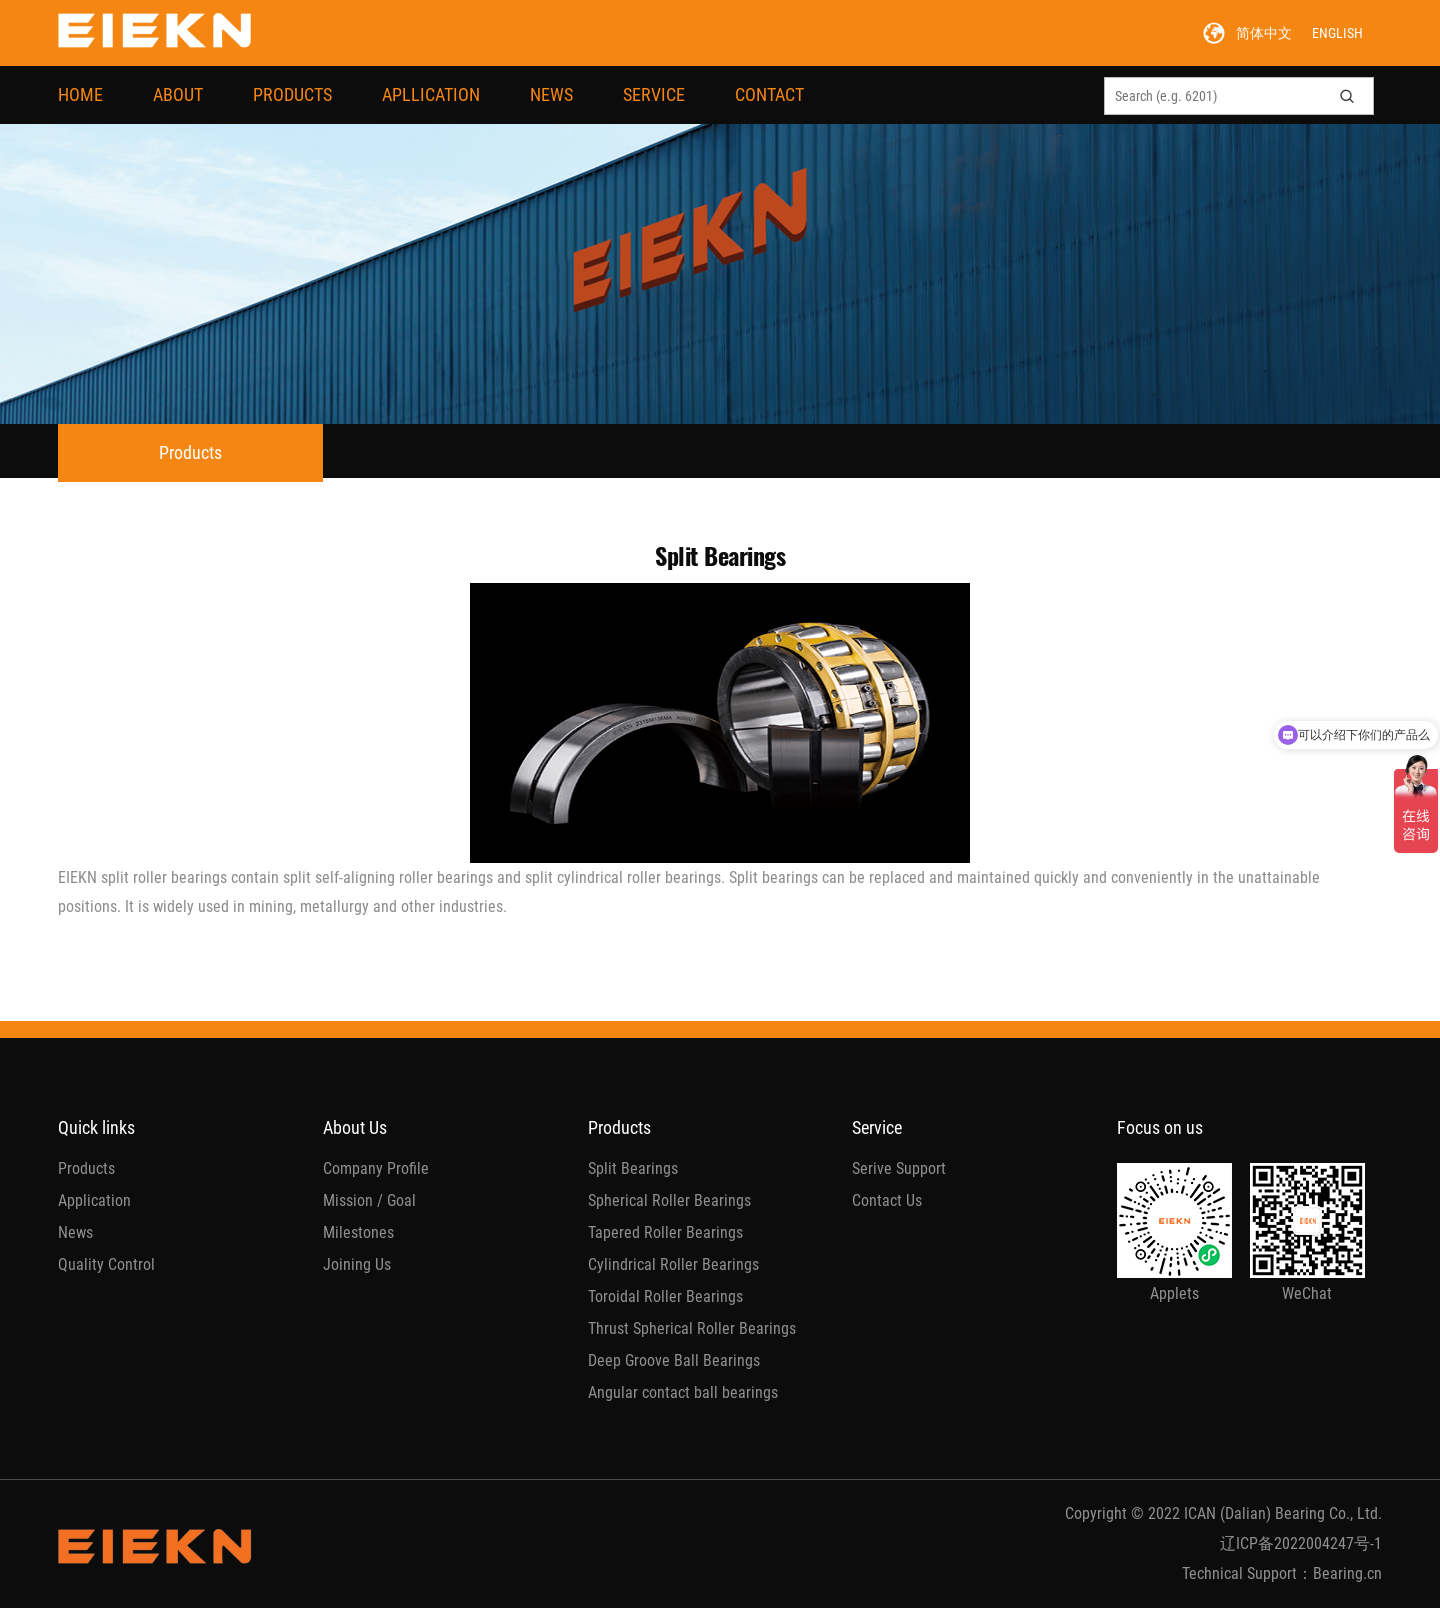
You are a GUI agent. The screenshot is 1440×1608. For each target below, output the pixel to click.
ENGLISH (1337, 33)
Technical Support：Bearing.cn (1282, 1573)
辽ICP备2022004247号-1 (1301, 1543)
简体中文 (1264, 33)
